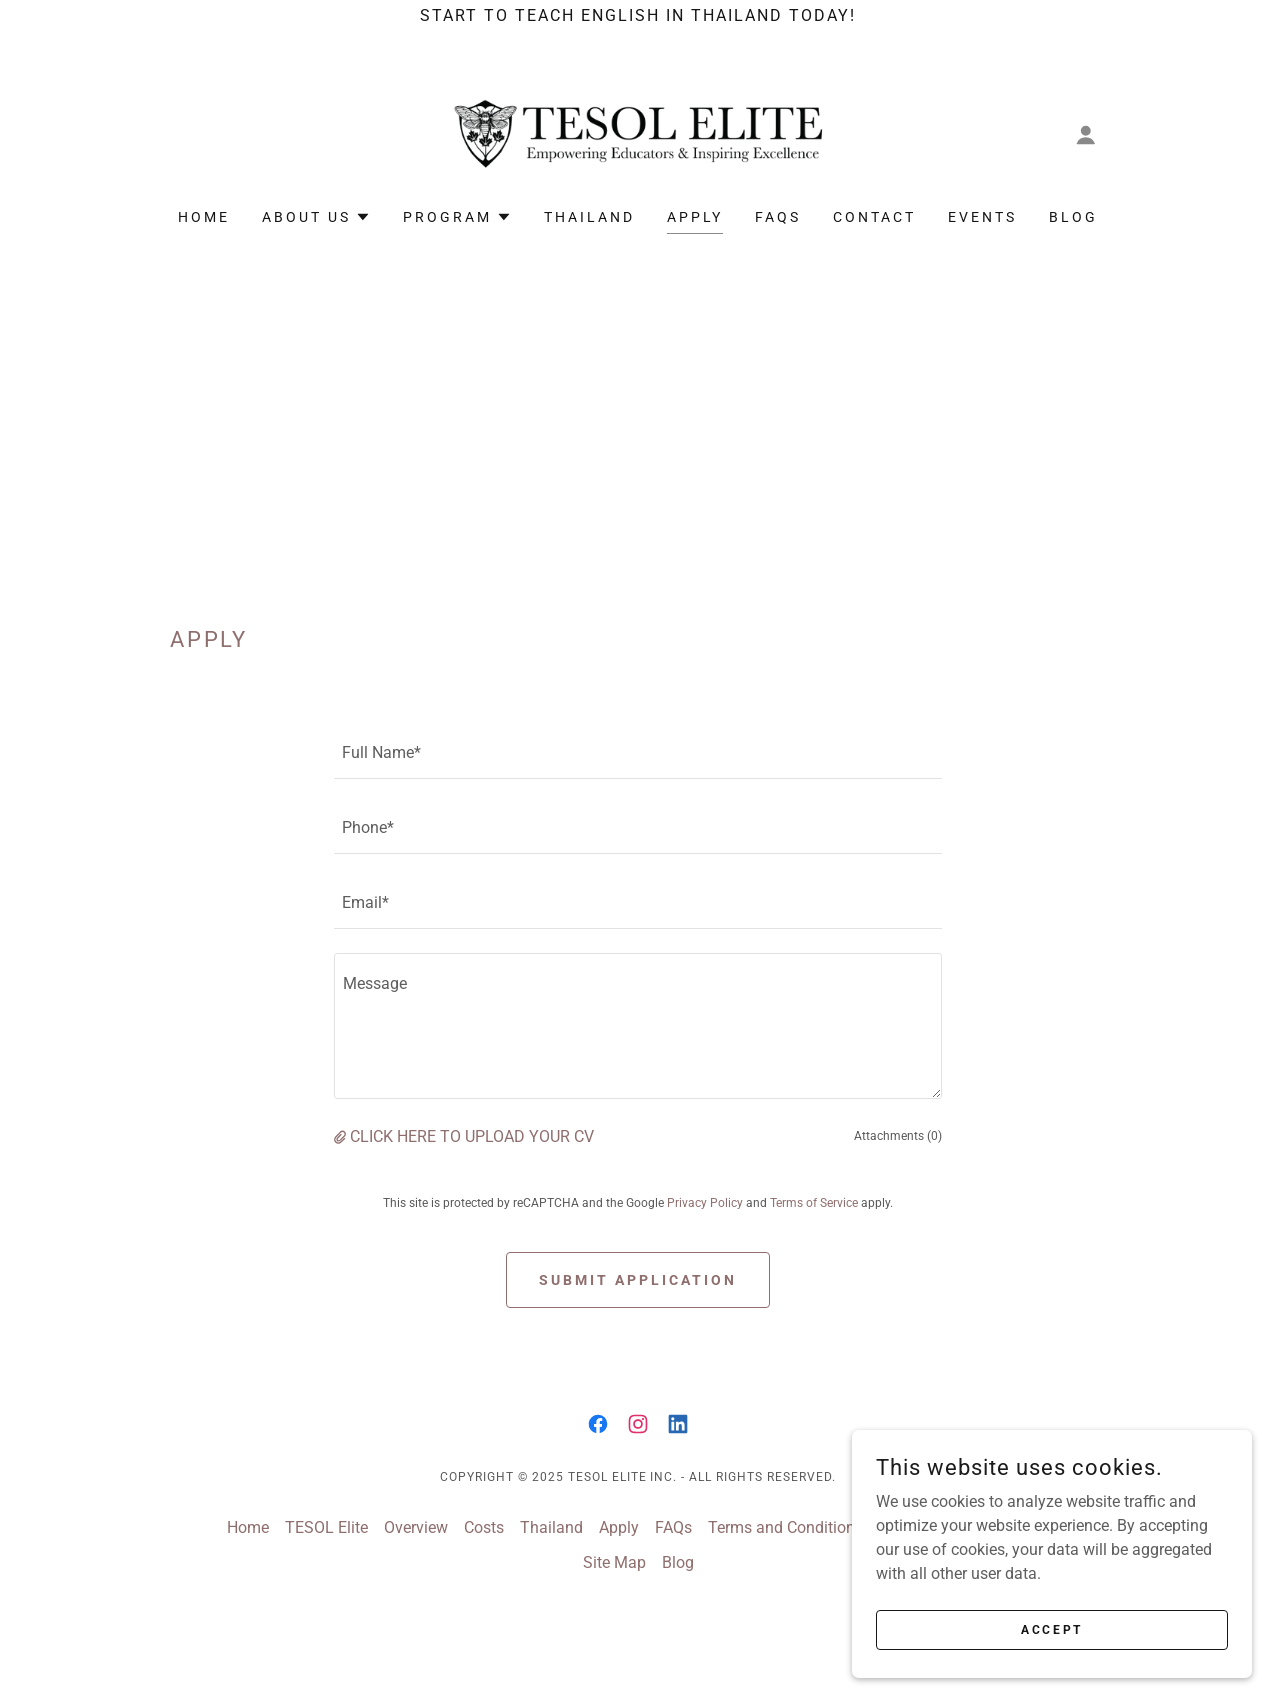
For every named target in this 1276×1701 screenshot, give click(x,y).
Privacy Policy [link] (705, 1203)
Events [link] (982, 217)
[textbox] (638, 753)
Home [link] (204, 217)
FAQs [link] (778, 217)
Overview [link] (416, 1527)
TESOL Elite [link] (326, 1527)
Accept (1051, 1629)
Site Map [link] (614, 1562)
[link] (638, 133)
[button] (1086, 135)
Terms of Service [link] (814, 1203)
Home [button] (248, 1527)
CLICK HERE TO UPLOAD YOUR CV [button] (472, 1136)
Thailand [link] (589, 217)
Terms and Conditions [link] (785, 1527)
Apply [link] (695, 217)
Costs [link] (484, 1527)
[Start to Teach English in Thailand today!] (638, 16)
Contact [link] (874, 217)
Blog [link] (1073, 217)
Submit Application (638, 1280)
